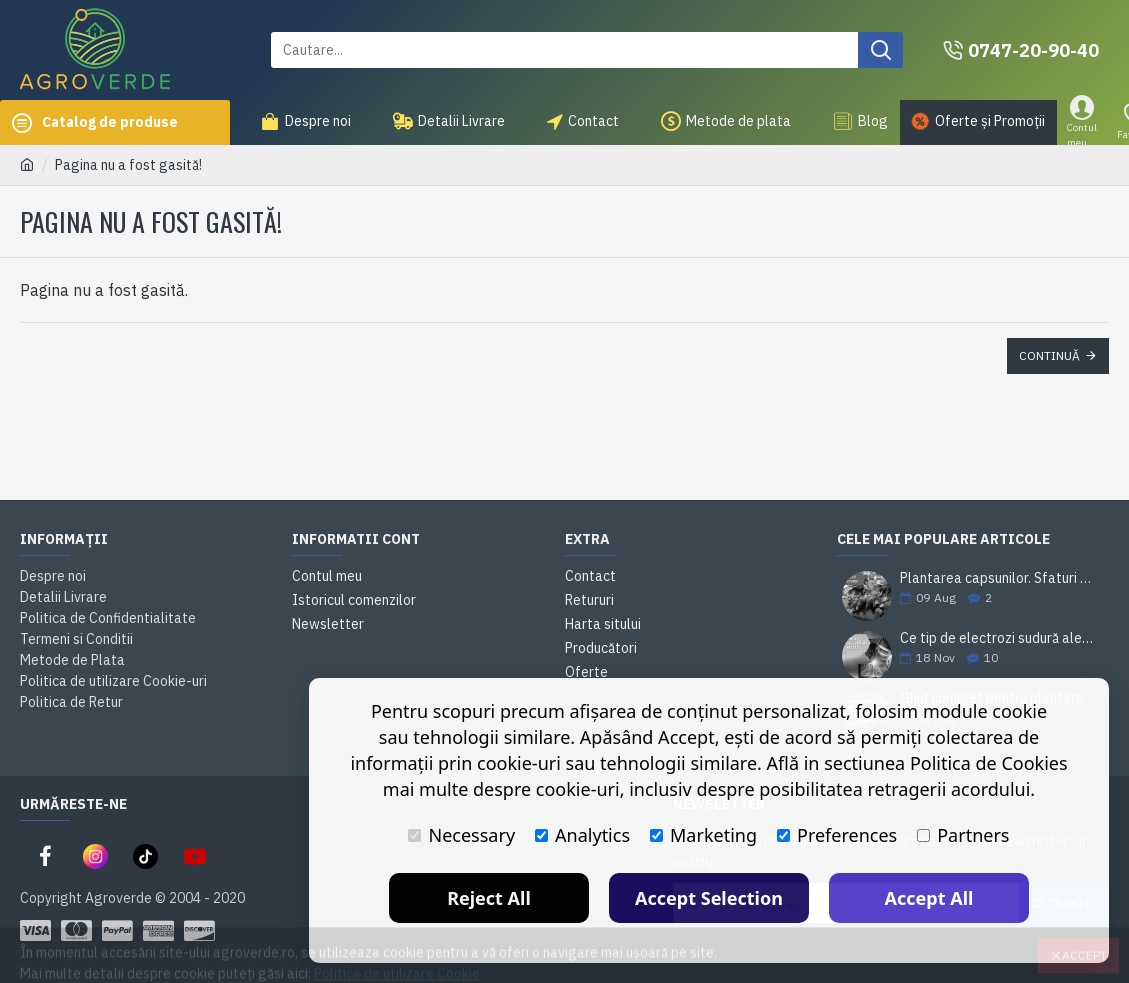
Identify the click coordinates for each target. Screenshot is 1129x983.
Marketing (703, 835)
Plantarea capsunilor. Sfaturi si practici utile (998, 578)
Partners (963, 835)
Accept (1084, 938)
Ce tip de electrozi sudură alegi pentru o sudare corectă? (998, 638)
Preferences (837, 835)
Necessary (461, 835)
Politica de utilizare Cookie (397, 957)
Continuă (1049, 355)
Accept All (929, 898)
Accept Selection (709, 898)
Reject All (489, 898)
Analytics (582, 835)
